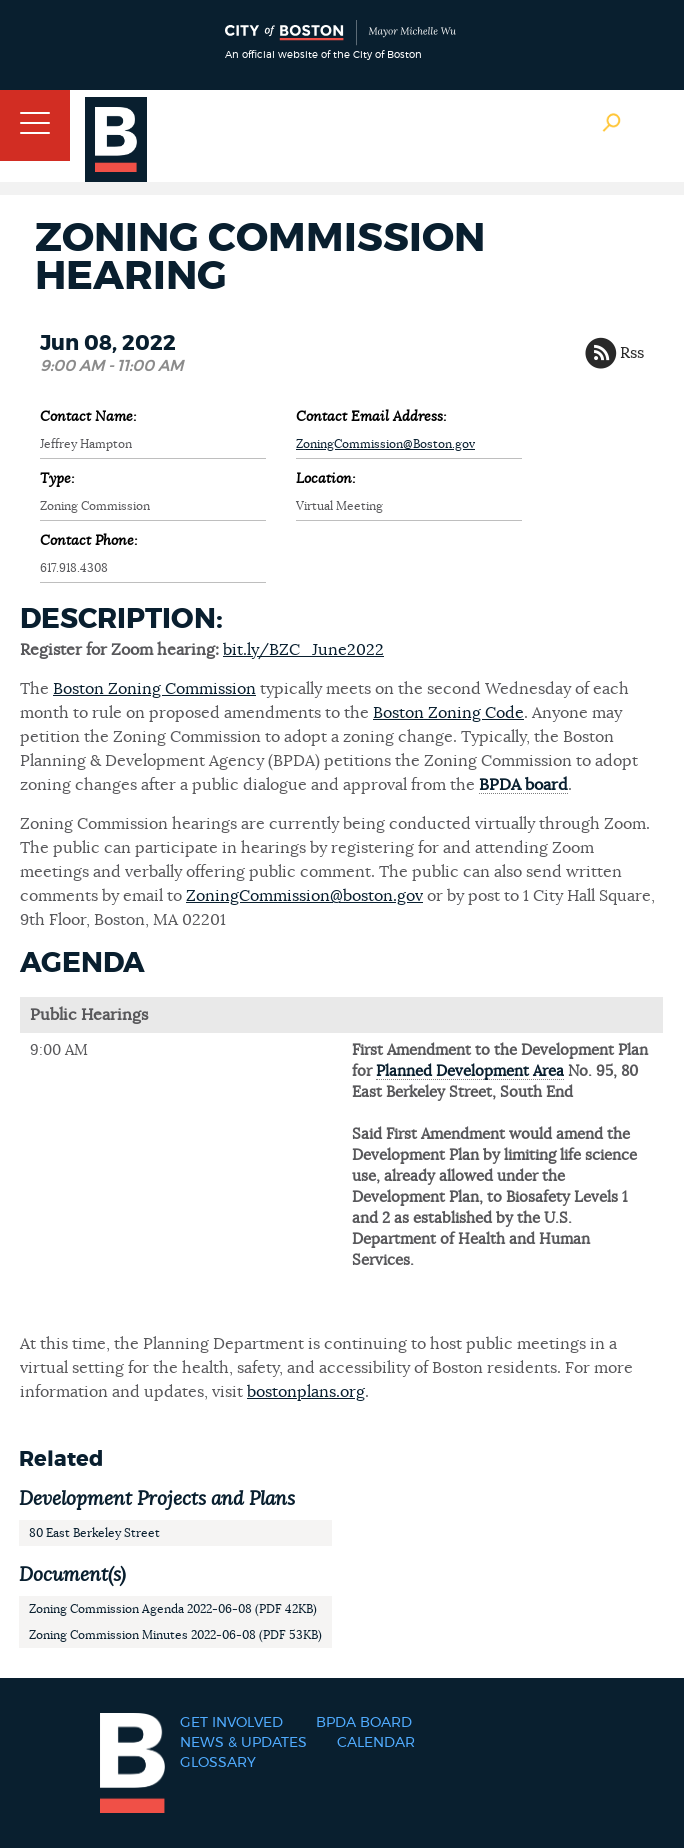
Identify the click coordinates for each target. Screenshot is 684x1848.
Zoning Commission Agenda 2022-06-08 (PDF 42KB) (173, 1609)
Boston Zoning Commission (154, 689)
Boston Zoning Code (448, 713)
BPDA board (523, 785)
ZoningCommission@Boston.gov (385, 444)
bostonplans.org (306, 1392)
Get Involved (231, 1723)
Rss (632, 353)
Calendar (376, 1743)
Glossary (218, 1763)
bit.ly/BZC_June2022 (303, 650)
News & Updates (243, 1743)
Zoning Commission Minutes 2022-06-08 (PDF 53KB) (175, 1635)
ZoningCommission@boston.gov (304, 896)
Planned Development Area (470, 1071)
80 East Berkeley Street (94, 1533)
